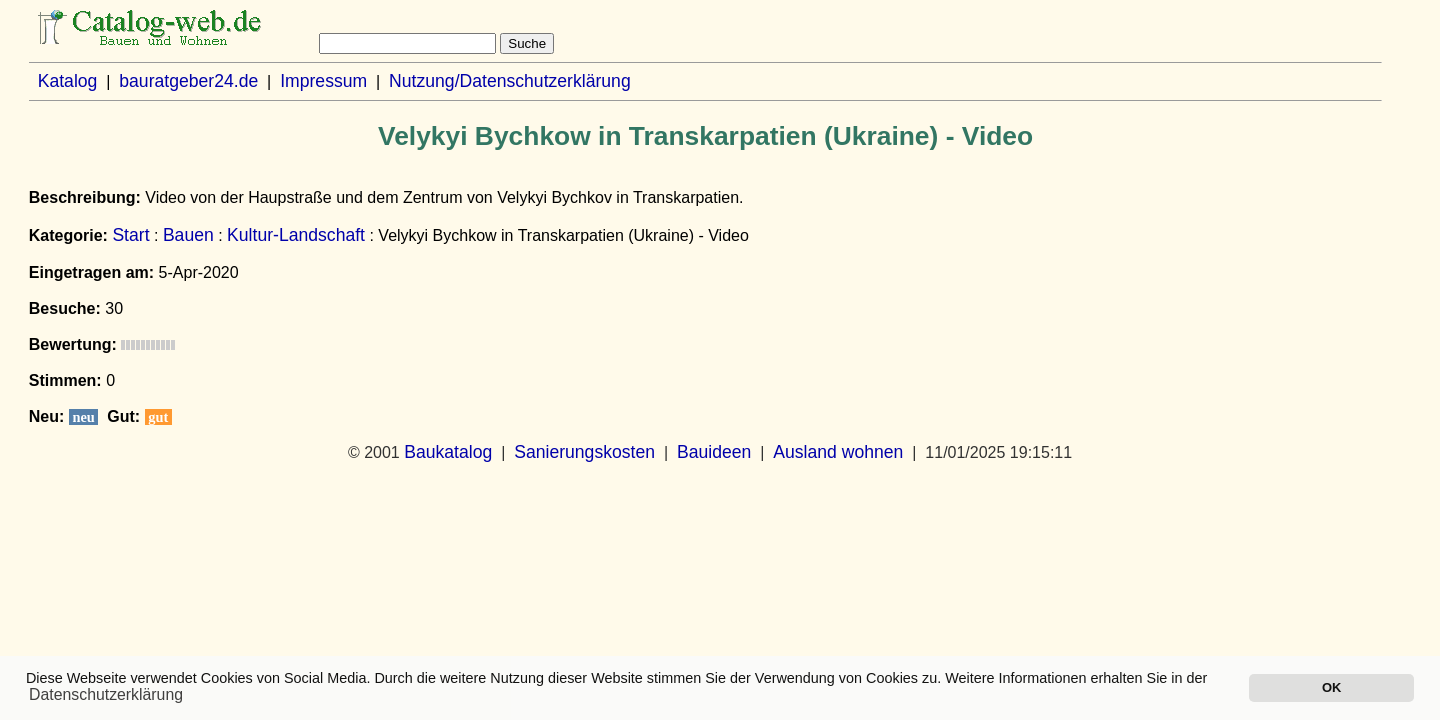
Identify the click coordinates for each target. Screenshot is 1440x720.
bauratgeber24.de (188, 81)
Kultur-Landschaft (296, 235)
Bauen (188, 235)
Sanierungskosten (584, 452)
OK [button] (1331, 687)
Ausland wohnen (838, 452)
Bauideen (714, 452)
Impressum (323, 81)
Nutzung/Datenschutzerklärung (510, 81)
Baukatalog (448, 452)
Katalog (68, 81)
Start (130, 235)
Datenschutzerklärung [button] (106, 694)
